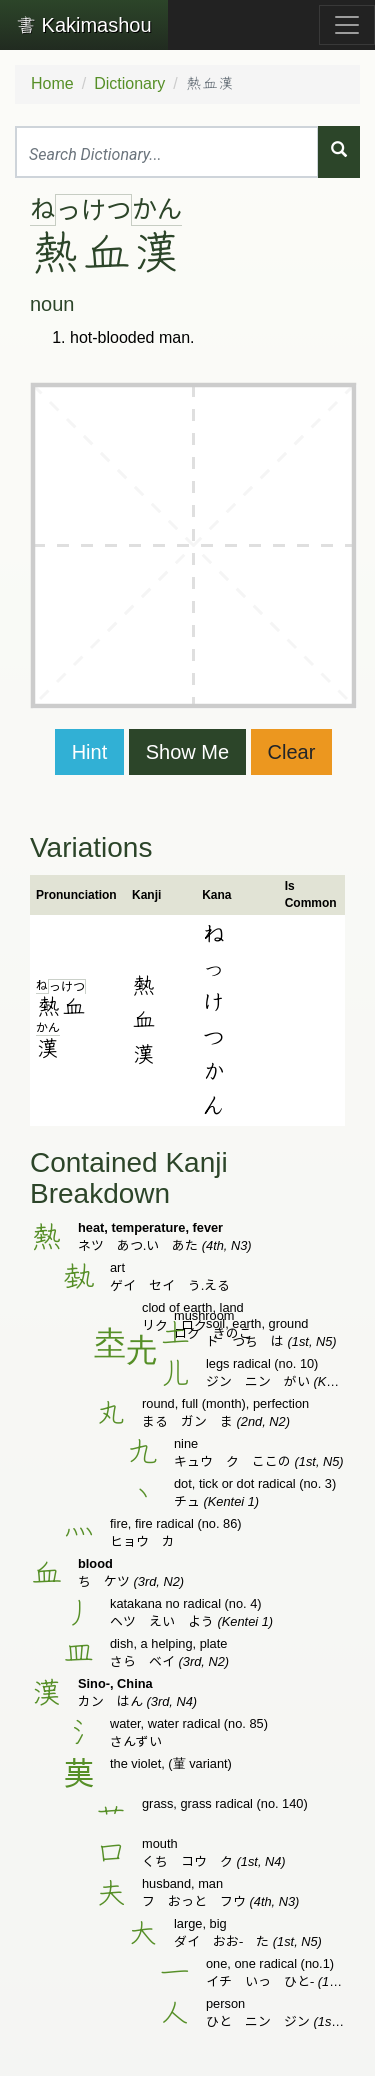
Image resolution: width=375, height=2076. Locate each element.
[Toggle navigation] (347, 25)
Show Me (187, 752)
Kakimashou (84, 25)
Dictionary (129, 83)
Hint (90, 752)
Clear (292, 752)
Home (52, 83)
